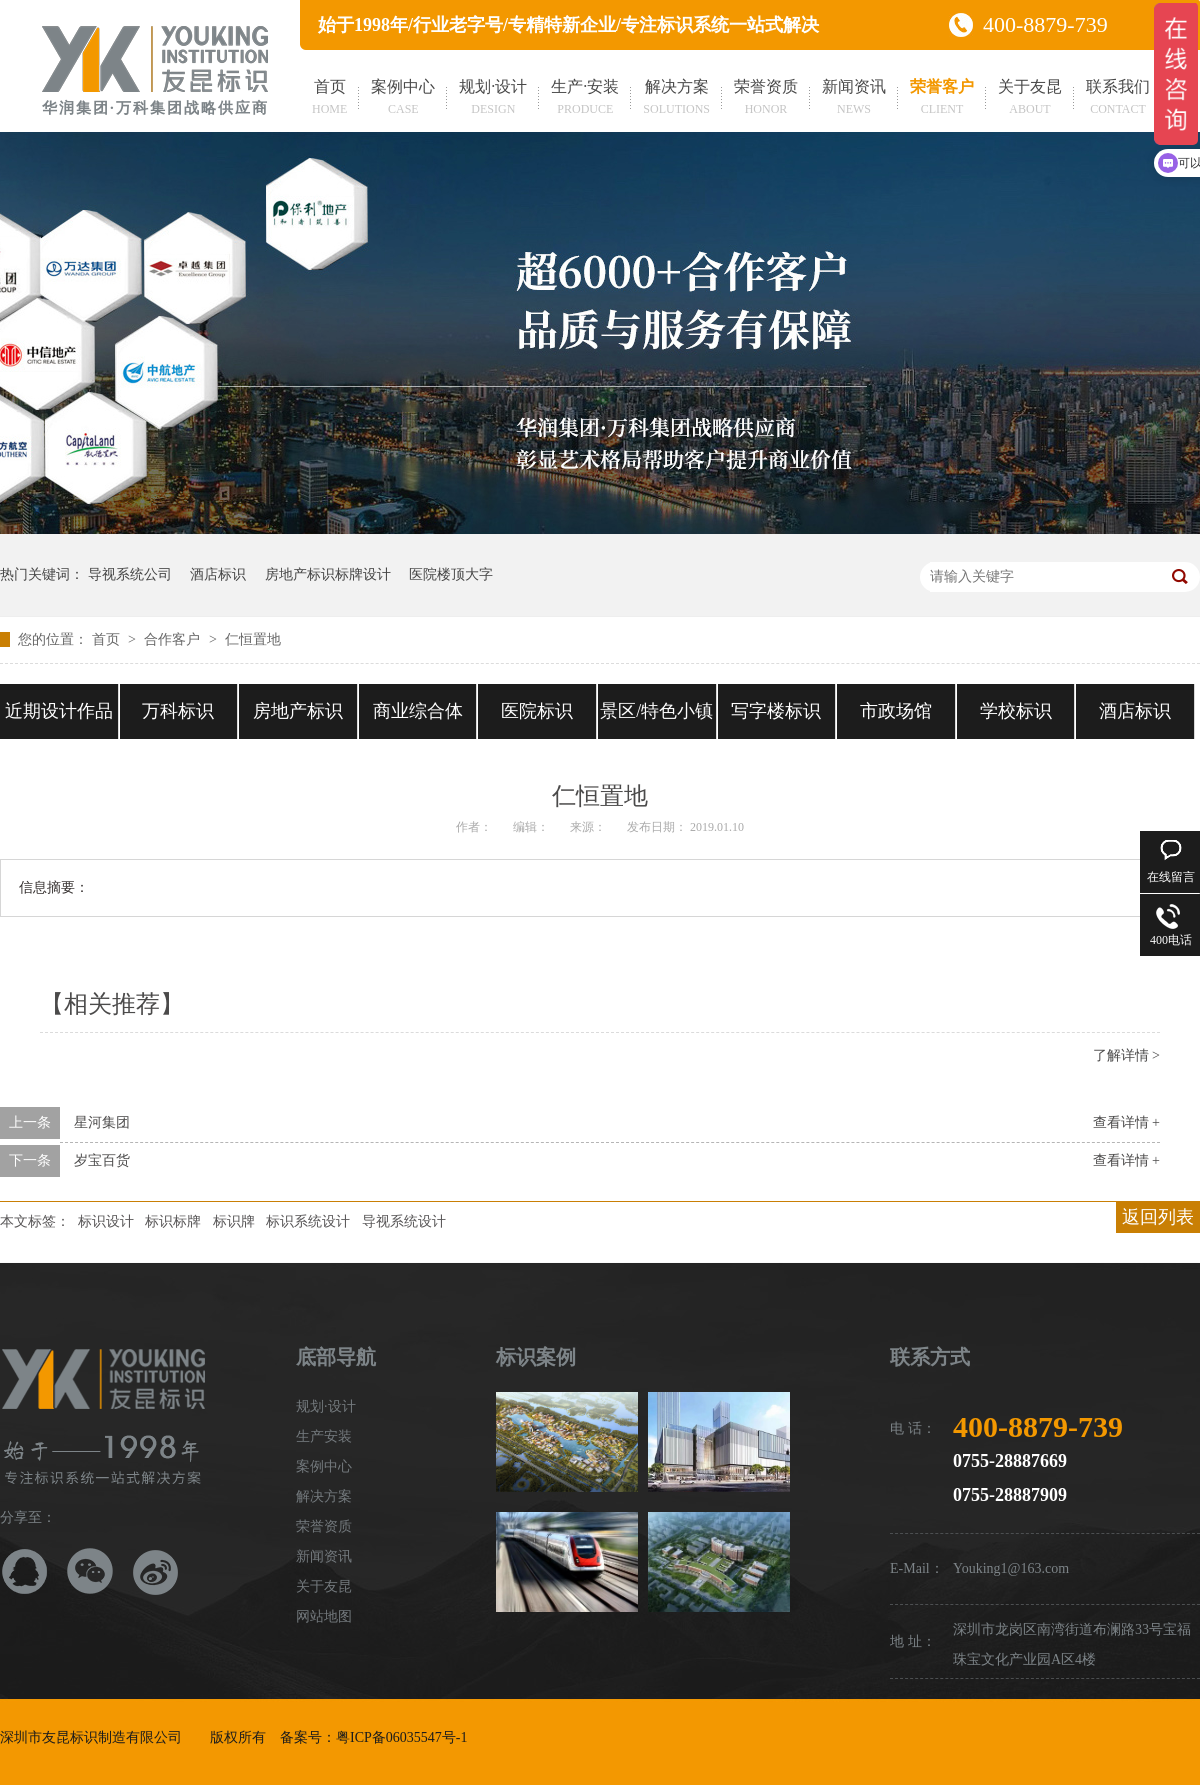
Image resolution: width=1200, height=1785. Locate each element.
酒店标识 (218, 574)
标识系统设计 (308, 1221)
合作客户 (174, 639)
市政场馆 (896, 711)
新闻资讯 (854, 99)
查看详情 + (1126, 1122)
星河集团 (102, 1122)
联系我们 (1118, 99)
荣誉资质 (766, 99)
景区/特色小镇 (656, 711)
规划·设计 (493, 99)
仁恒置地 (253, 639)
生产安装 (324, 1436)
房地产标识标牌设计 (328, 574)
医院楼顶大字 (451, 574)
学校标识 (1016, 711)
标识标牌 (173, 1221)
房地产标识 (298, 711)
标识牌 (234, 1221)
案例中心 (403, 99)
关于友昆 (1030, 99)
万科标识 (178, 711)
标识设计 (106, 1221)
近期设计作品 (59, 711)
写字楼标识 (776, 711)
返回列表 (1158, 1217)
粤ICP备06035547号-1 (401, 1737)
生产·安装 (585, 99)
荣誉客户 (942, 99)
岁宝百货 (102, 1160)
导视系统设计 (404, 1221)
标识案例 (536, 1357)
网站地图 (324, 1616)
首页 (329, 99)
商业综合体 (418, 711)
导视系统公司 (130, 574)
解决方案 (676, 99)
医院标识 (537, 711)
